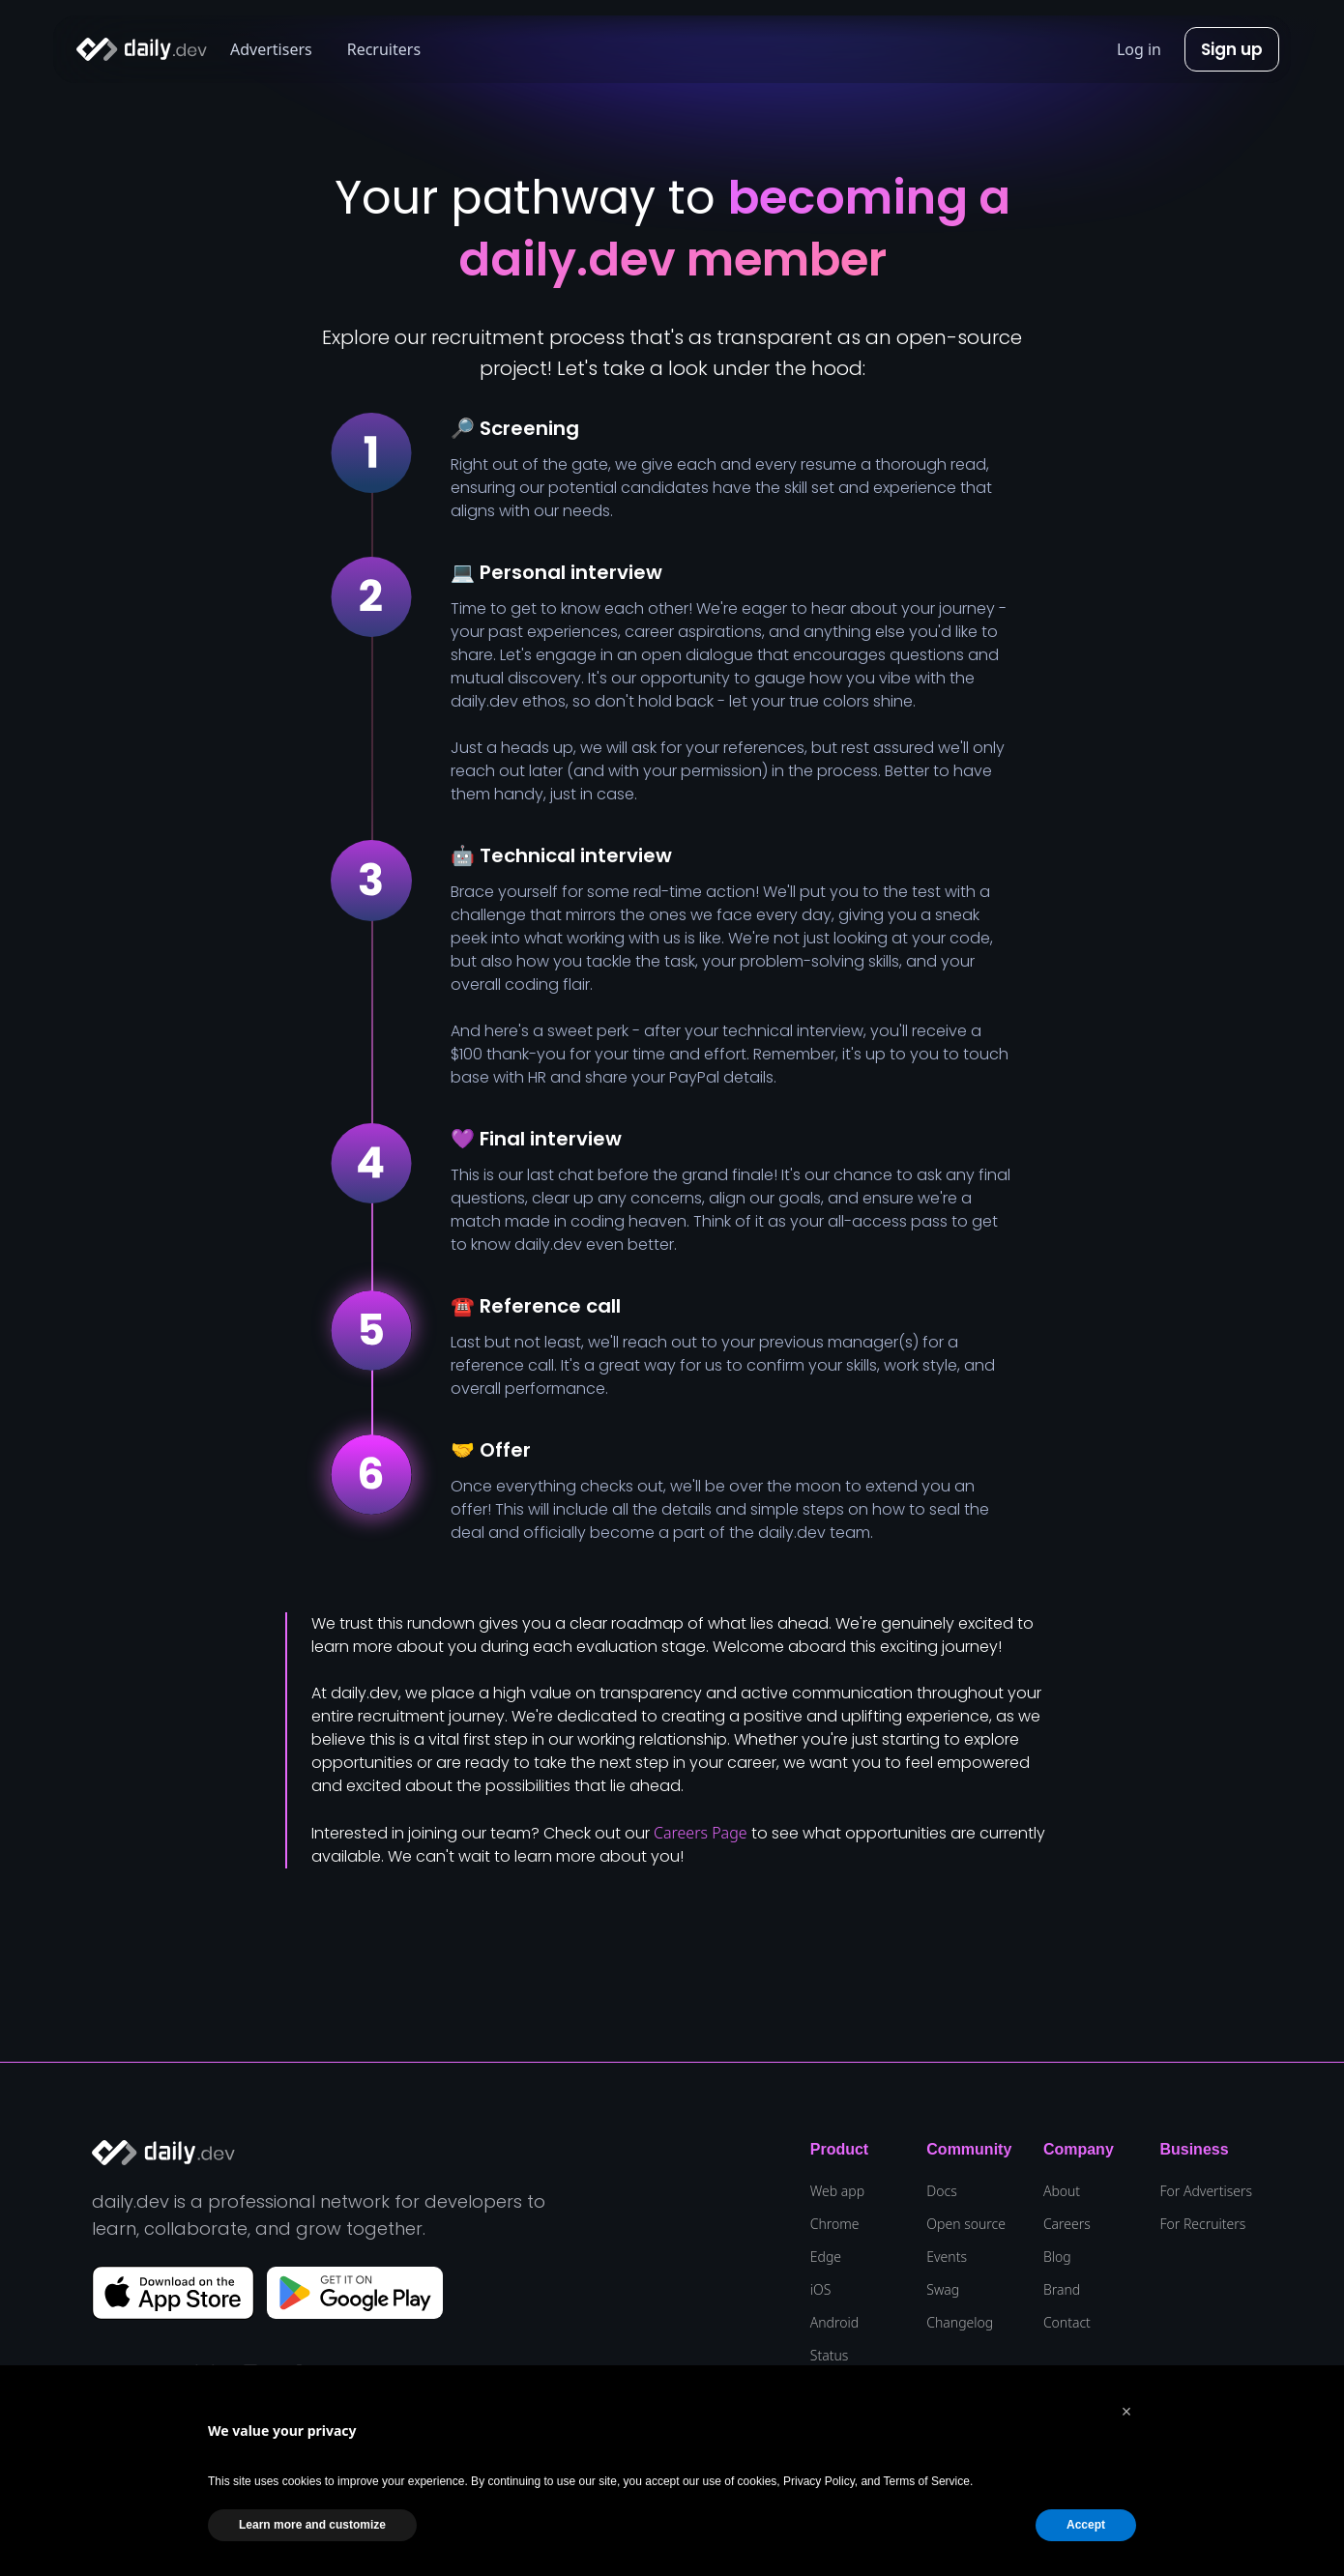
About (1061, 2191)
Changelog (959, 2322)
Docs (941, 2191)
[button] (1126, 2411)
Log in (1139, 49)
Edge (825, 2257)
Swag (942, 2290)
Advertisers (271, 49)
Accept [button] (1085, 2525)
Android (834, 2322)
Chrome (835, 2224)
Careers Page (700, 1832)
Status (829, 2355)
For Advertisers (1205, 2191)
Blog (1057, 2257)
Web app (837, 2191)
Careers (1067, 2224)
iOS (821, 2290)
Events (946, 2257)
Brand (1061, 2290)
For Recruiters (1202, 2224)
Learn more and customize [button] (312, 2525)
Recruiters (384, 49)
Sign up (1232, 49)
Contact (1067, 2322)
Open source (966, 2224)
